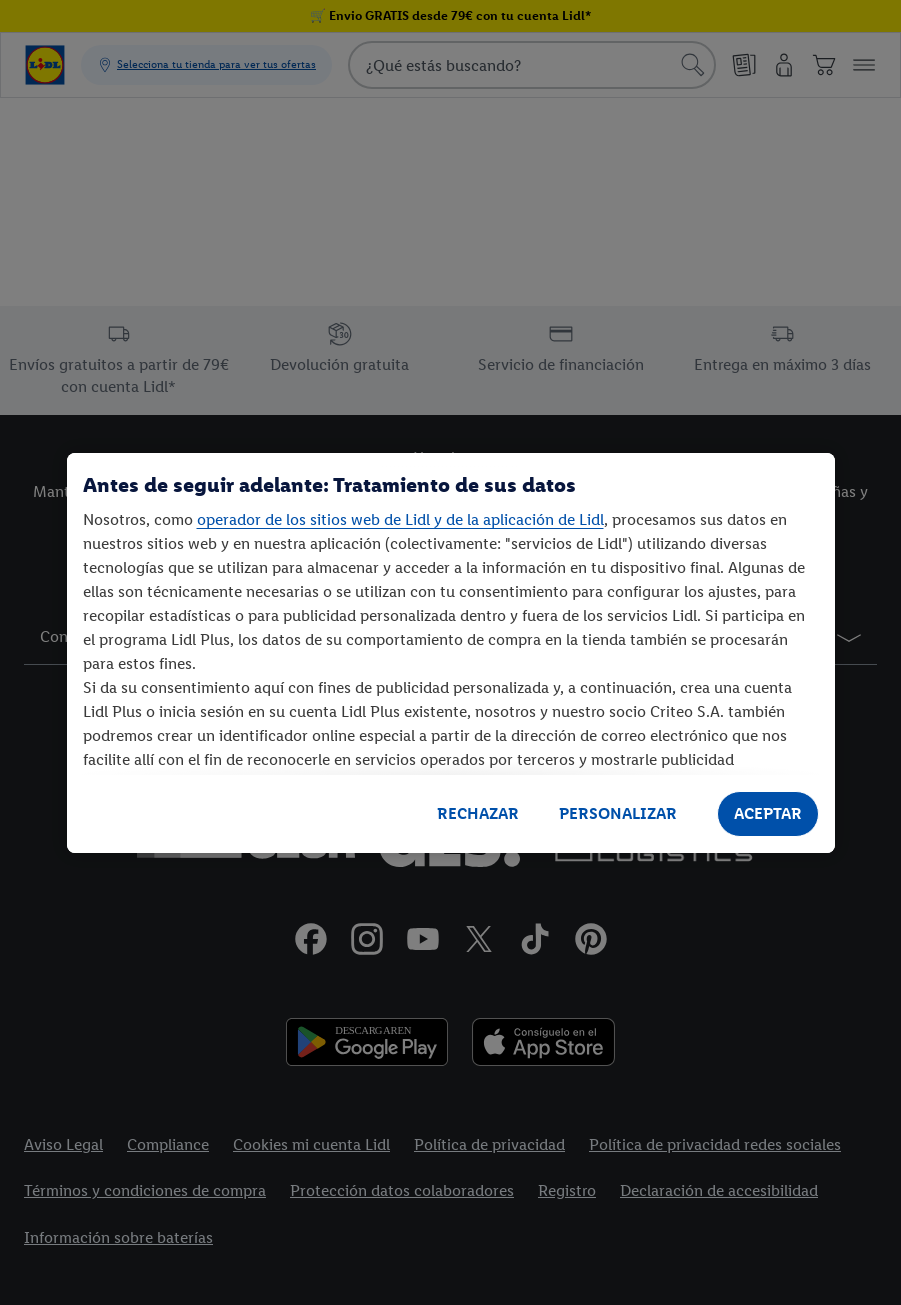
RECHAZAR (478, 813)
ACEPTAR (768, 813)
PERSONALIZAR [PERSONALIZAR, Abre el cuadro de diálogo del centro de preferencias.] (618, 813)
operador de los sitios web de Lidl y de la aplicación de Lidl (400, 519)
